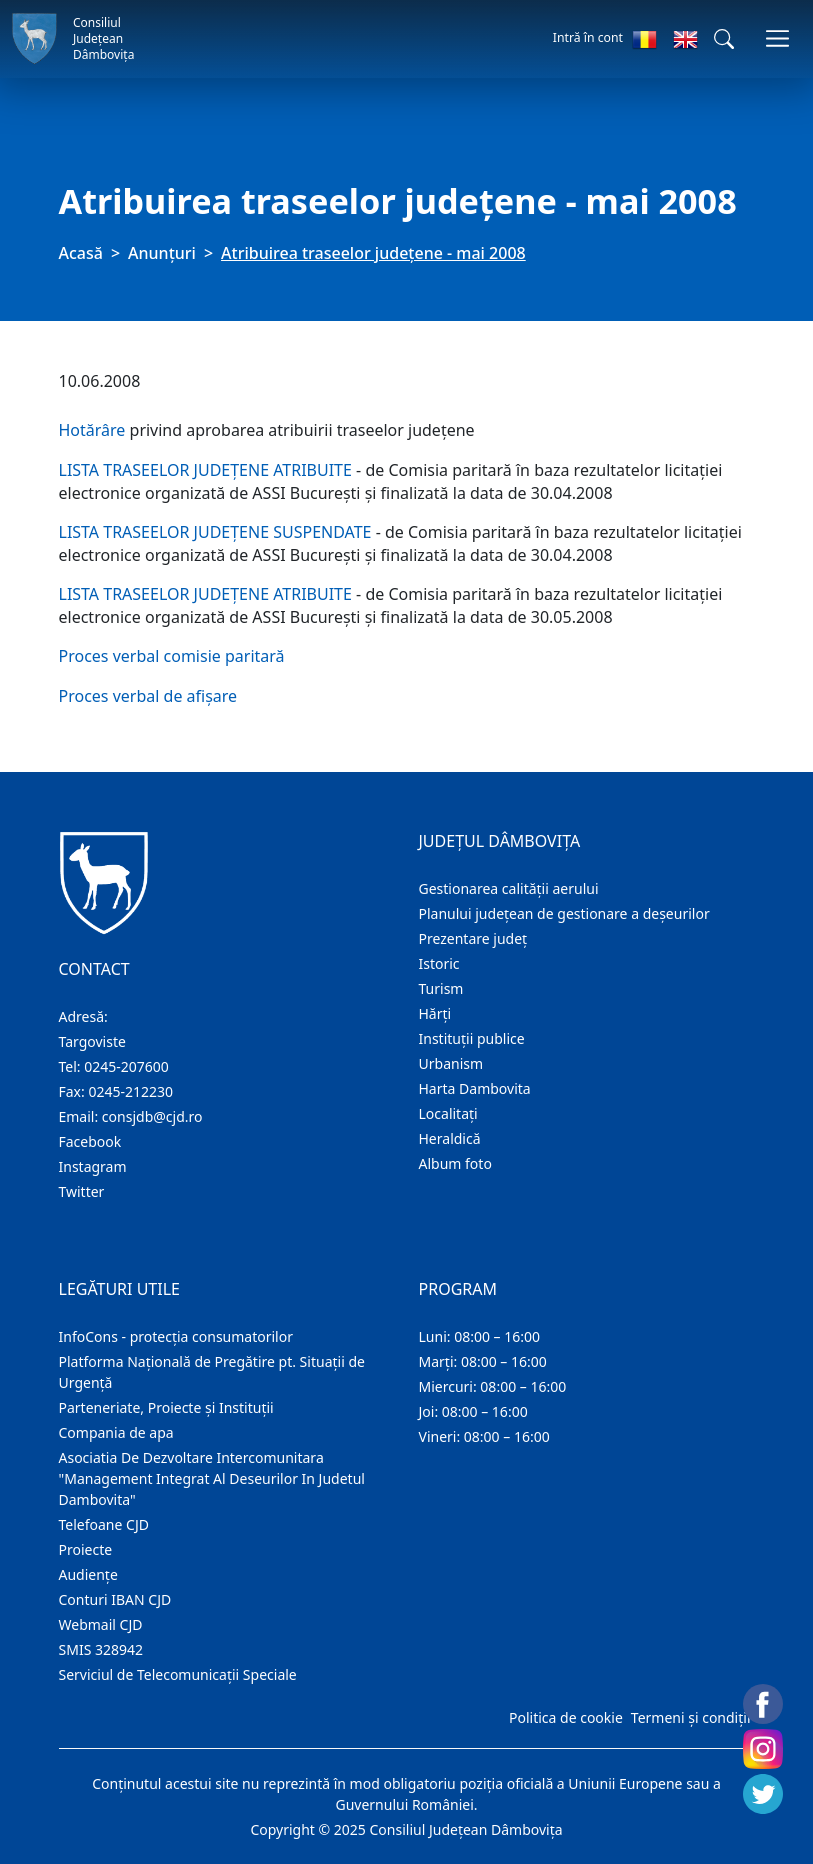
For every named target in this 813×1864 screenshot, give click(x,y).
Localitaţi (448, 1113)
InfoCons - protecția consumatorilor (176, 1336)
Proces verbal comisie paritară (172, 656)
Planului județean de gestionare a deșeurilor (564, 913)
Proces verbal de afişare (148, 696)
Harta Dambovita (475, 1088)
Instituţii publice (472, 1038)
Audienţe (88, 1574)
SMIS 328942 (101, 1649)
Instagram (93, 1166)
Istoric (439, 963)
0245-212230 (130, 1091)
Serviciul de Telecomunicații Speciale (178, 1674)
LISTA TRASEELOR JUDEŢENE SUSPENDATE (215, 532)
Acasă (81, 253)
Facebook (90, 1141)
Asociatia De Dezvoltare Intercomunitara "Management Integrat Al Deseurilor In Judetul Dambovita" (212, 1478)
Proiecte (86, 1549)
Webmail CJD (101, 1624)
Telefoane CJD (104, 1524)
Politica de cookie (566, 1717)
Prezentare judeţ (473, 938)
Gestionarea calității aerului (509, 888)
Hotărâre (92, 430)
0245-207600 (126, 1066)
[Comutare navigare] (777, 38)
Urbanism (451, 1063)
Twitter (82, 1191)
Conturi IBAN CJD (115, 1599)
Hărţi (435, 1013)
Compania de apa (116, 1432)
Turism (441, 988)
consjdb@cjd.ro (152, 1116)
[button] (724, 39)
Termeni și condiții (691, 1717)
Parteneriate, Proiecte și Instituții (166, 1407)
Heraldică (450, 1138)
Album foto (455, 1163)
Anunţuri (162, 253)
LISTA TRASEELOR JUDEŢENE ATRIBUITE (205, 470)
